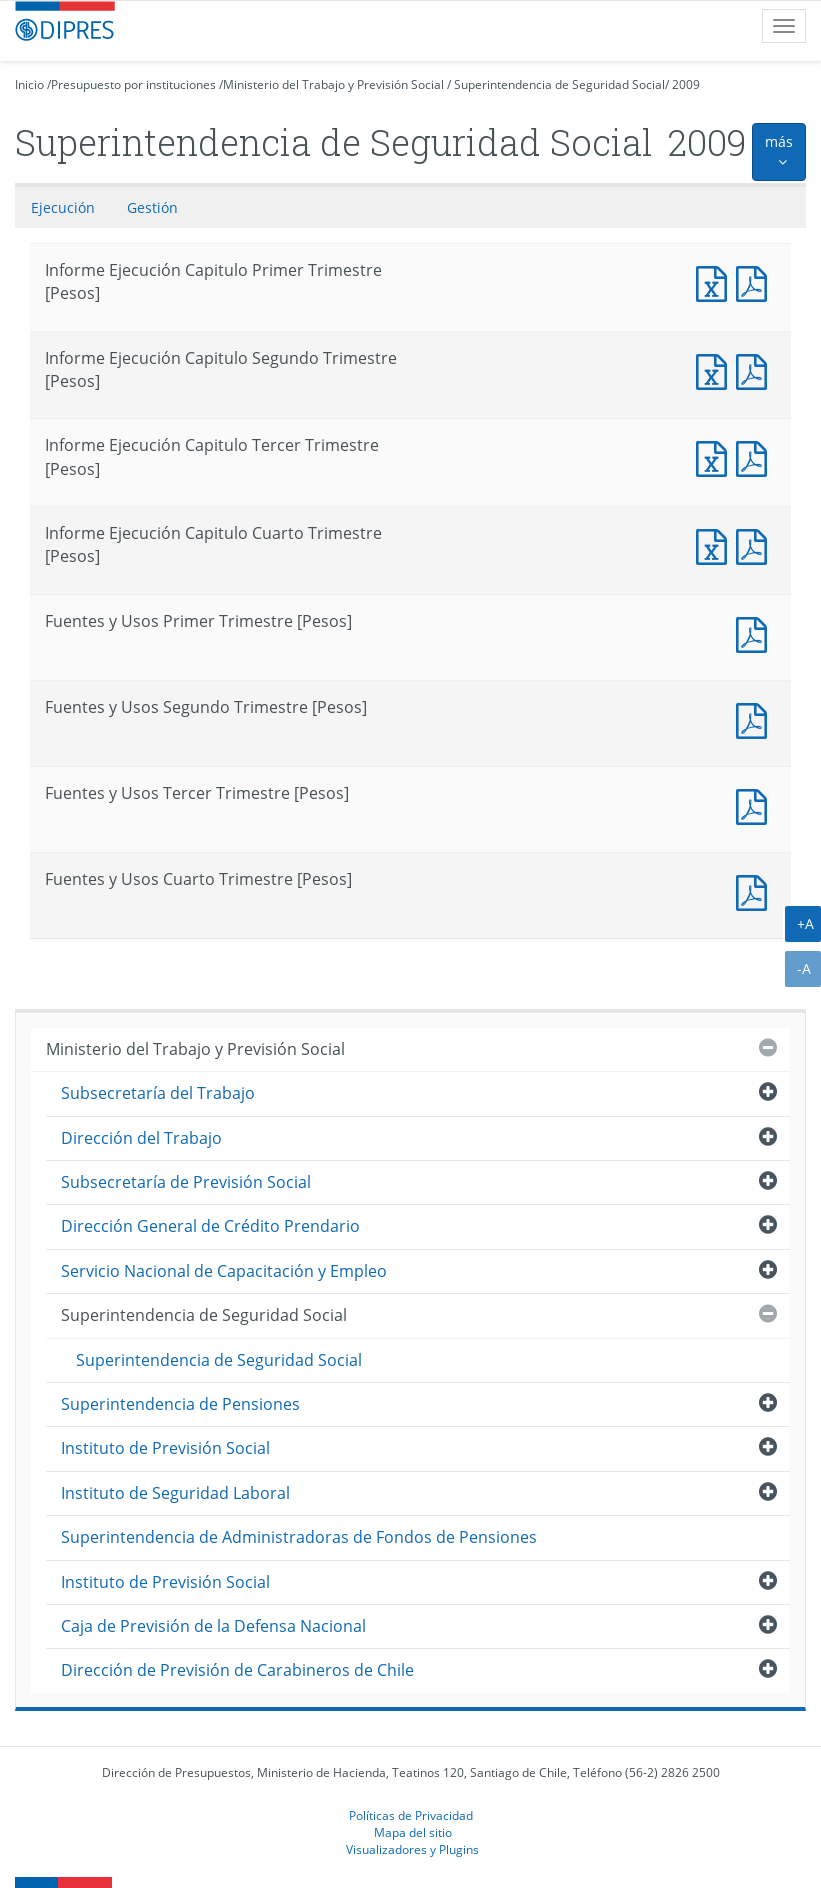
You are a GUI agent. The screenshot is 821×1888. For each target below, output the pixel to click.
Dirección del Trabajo (141, 1138)
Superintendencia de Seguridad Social (559, 84)
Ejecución (63, 207)
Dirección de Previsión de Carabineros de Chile (237, 1670)
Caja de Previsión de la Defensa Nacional (213, 1626)
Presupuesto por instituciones (133, 84)
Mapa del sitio (413, 1832)
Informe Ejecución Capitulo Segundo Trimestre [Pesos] (716, 369)
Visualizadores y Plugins (412, 1849)
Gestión (152, 207)
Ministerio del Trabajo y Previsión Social (333, 84)
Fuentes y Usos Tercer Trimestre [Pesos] (756, 804)
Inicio (29, 84)
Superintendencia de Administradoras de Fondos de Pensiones (299, 1537)
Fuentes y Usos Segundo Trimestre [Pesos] (756, 718)
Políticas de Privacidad (411, 1815)
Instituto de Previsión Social (165, 1448)
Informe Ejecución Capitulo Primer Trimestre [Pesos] (716, 281)
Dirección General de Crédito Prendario (210, 1226)
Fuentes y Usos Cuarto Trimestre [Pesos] (756, 890)
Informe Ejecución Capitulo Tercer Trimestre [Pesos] (716, 456)
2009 (686, 84)
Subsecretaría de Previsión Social (186, 1182)
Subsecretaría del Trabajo (158, 1093)
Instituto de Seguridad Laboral (175, 1493)
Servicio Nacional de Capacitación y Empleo (224, 1271)
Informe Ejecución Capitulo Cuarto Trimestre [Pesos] (716, 544)
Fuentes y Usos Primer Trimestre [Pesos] (756, 632)
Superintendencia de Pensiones (180, 1404)
